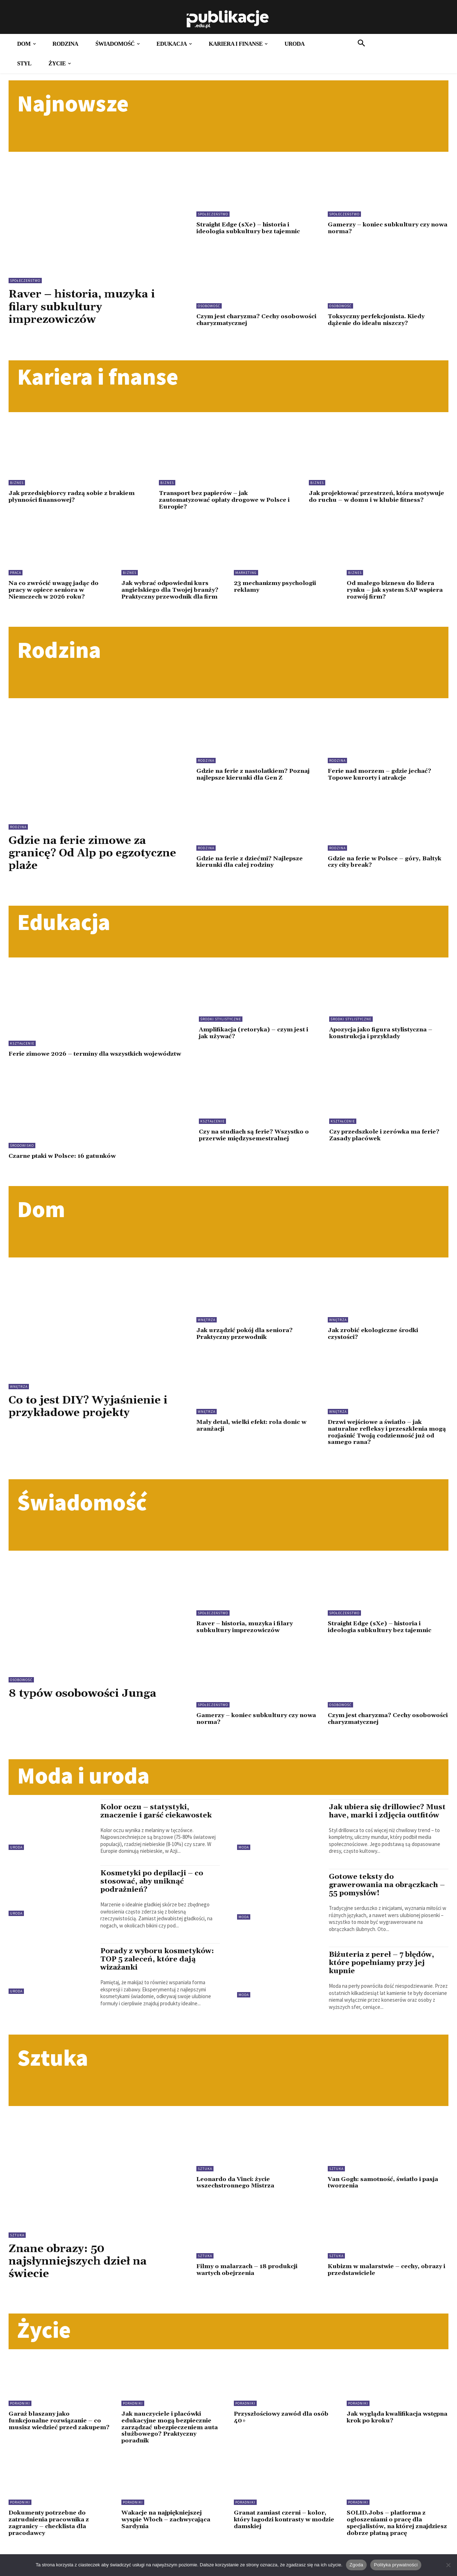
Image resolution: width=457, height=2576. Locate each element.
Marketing (246, 572)
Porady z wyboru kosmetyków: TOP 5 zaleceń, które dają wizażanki (159, 1972)
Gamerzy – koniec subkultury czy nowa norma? (381, 228)
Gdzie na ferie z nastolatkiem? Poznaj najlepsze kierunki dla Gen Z (256, 780)
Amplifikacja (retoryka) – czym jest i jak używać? (257, 1039)
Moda (243, 1859)
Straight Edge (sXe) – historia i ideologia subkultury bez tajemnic (251, 228)
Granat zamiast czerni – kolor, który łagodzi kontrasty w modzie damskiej (283, 2540)
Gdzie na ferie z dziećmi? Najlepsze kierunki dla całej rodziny (252, 868)
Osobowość (209, 306)
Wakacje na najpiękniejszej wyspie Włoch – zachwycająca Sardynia (169, 2540)
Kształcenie (22, 1049)
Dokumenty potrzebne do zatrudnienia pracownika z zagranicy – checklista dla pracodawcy (52, 2543)
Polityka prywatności (396, 2564)
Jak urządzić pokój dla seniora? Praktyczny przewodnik (247, 1346)
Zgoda (356, 2564)
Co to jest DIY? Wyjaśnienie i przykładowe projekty (94, 1418)
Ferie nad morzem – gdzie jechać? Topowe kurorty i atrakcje (382, 780)
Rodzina (18, 833)
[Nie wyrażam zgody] (448, 2565)
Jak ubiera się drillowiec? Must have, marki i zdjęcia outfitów (380, 1827)
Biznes (17, 482)
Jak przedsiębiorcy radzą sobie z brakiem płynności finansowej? (75, 496)
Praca (15, 572)
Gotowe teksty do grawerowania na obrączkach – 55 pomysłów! (386, 1906)
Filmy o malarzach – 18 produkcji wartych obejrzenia (250, 2290)
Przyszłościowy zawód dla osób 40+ (284, 2438)
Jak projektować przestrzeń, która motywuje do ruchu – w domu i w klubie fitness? (373, 499)
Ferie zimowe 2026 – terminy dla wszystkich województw (80, 1063)
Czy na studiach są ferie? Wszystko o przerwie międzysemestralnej (257, 1148)
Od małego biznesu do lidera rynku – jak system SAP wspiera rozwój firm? (397, 589)
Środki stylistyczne (220, 1025)
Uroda (16, 1859)
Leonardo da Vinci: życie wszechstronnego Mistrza (237, 2203)
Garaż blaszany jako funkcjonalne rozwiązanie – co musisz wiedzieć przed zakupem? (58, 2445)
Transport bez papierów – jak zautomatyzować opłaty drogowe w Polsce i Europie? (228, 499)
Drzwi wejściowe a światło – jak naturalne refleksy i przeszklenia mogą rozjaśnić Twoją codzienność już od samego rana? (384, 1445)
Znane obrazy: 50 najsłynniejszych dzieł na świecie (83, 2282)
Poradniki (20, 2424)
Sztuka (17, 2256)
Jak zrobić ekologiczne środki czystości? (376, 1346)
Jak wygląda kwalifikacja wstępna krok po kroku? (386, 2438)
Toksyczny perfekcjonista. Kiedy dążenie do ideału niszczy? (380, 319)
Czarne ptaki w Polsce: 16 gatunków (66, 1169)
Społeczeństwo (25, 280)
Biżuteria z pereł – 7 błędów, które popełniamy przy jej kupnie (383, 1983)
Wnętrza (18, 1399)
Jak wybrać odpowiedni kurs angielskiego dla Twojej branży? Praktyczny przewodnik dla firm (167, 593)
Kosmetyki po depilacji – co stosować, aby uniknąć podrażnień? (154, 1893)
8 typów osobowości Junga (87, 1706)
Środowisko (22, 1158)
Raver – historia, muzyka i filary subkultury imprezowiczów (87, 306)
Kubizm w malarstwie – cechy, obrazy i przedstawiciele (388, 2290)
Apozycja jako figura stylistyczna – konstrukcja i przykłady (384, 1039)
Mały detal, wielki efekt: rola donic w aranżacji (255, 1438)
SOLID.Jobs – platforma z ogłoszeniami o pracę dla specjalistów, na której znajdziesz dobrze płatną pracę (396, 2543)
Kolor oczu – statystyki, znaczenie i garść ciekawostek (158, 1823)
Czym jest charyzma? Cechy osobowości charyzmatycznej (243, 319)
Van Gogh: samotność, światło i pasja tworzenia (387, 2203)
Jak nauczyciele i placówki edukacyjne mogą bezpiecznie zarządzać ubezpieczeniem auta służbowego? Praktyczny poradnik (171, 2448)
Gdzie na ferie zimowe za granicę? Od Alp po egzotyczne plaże (82, 859)
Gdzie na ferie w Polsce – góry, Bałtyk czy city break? (388, 868)
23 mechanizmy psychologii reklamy (279, 586)
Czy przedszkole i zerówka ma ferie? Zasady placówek (387, 1148)
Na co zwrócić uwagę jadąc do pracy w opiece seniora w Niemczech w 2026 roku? (56, 589)
